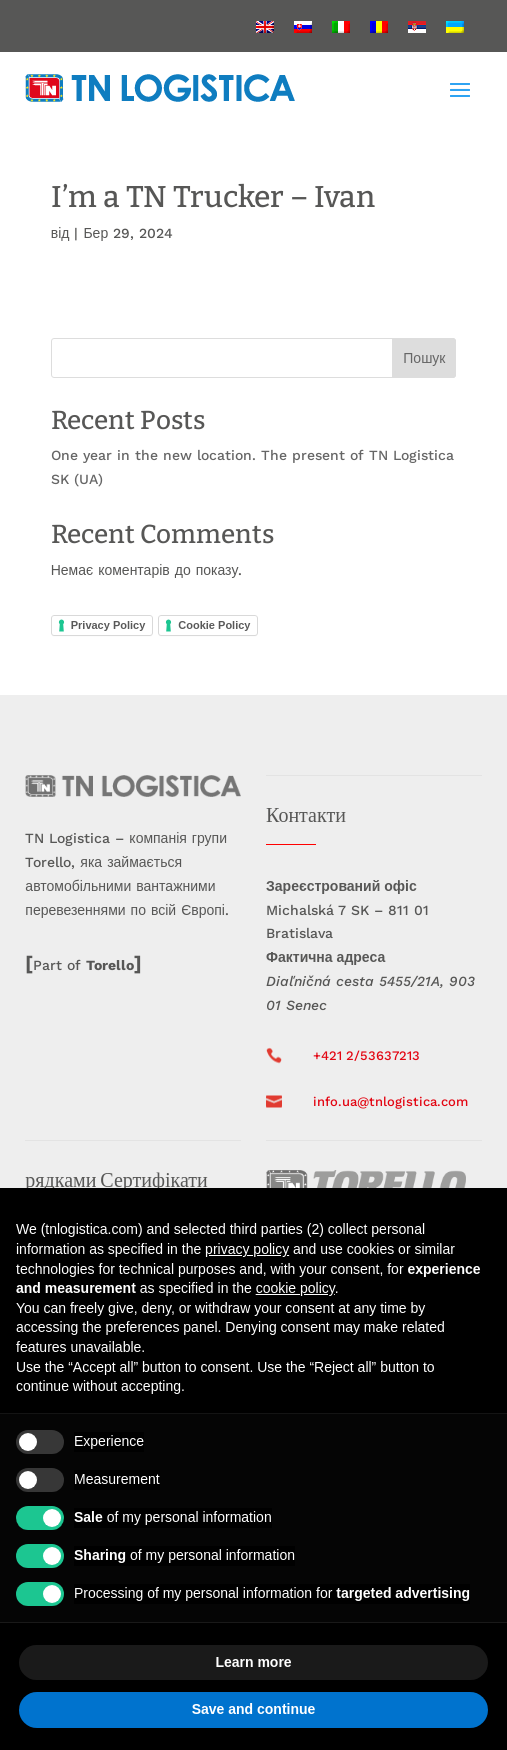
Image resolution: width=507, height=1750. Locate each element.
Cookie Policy (214, 625)
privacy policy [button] (247, 1249)
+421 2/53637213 (366, 1055)
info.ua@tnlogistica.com (390, 1101)
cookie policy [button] (295, 1288)
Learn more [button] (253, 1662)
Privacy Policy (108, 625)
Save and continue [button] (254, 1709)
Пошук (424, 358)
